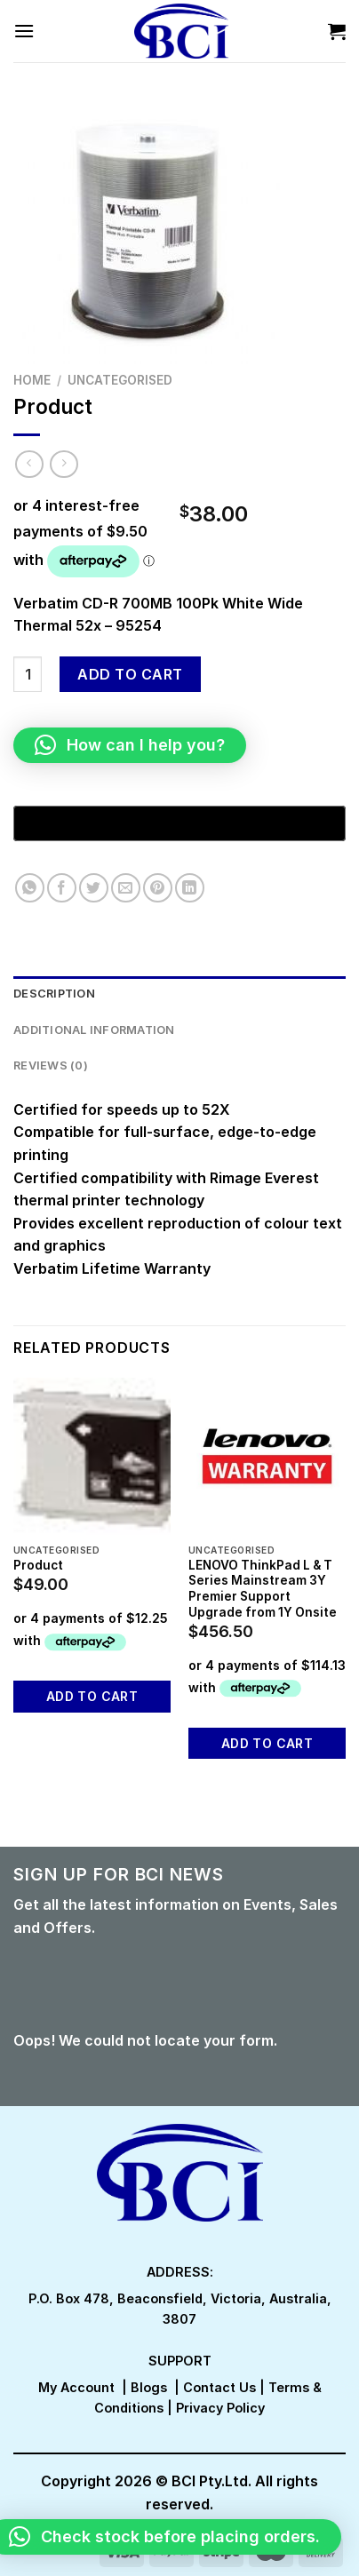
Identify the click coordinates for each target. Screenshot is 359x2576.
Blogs (149, 2387)
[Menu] (24, 30)
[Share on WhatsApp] (29, 887)
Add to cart (129, 674)
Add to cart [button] (92, 1696)
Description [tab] (54, 993)
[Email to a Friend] (125, 887)
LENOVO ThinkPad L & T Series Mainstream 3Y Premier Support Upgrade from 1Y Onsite (262, 1588)
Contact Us (219, 2387)
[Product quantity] (27, 674)
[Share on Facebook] (61, 887)
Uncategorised (120, 380)
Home (32, 380)
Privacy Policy (220, 2407)
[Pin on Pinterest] (157, 887)
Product (38, 1565)
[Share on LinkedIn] (189, 887)
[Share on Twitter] (93, 887)
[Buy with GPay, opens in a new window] (179, 823)
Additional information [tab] (94, 1030)
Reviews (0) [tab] (50, 1065)
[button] (129, 745)
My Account (76, 2387)
